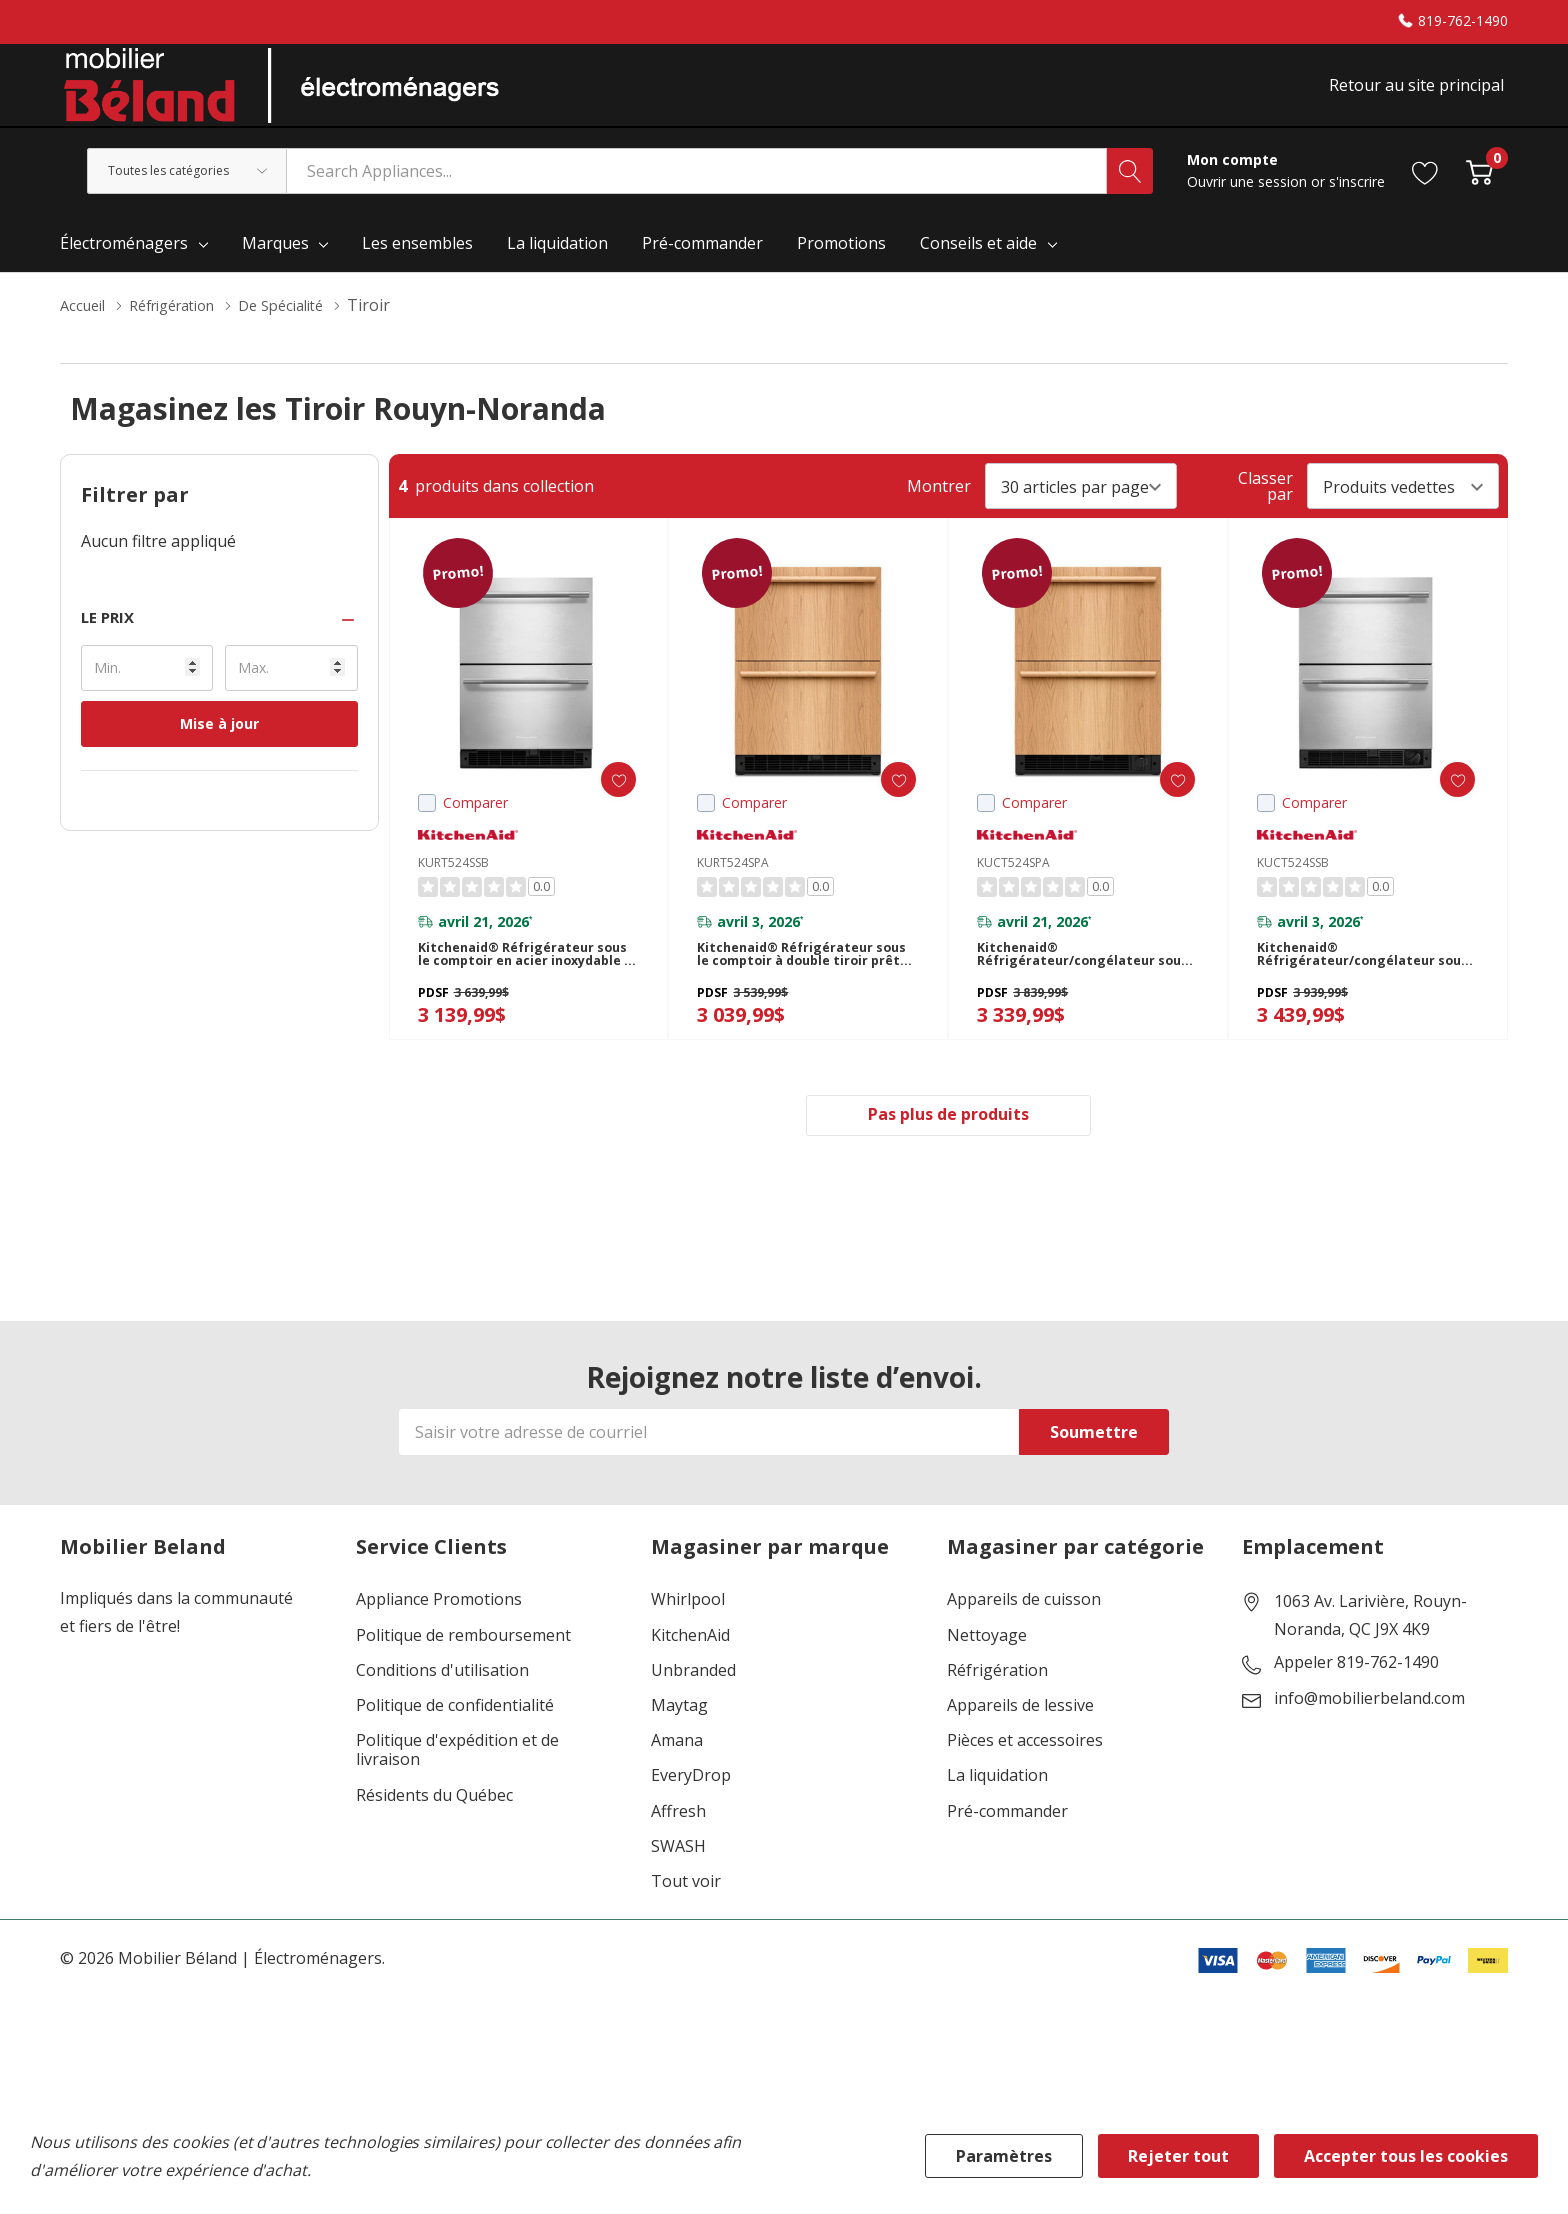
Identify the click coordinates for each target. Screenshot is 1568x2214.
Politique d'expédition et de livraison (457, 1793)
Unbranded (693, 1712)
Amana (677, 1783)
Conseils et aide (978, 264)
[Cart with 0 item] (1479, 191)
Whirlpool (688, 1642)
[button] (219, 638)
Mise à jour (219, 744)
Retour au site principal (1420, 97)
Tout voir (686, 1924)
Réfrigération (997, 1712)
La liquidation (997, 1818)
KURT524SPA (733, 883)
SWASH (678, 1888)
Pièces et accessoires (1025, 1783)
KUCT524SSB (1293, 883)
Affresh (678, 1853)
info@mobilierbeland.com (1369, 1742)
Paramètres (1004, 2156)
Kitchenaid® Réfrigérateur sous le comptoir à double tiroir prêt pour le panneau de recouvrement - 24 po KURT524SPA (804, 985)
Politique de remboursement (463, 1677)
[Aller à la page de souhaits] (1425, 191)
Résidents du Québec (434, 1837)
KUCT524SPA (1013, 883)
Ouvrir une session (1249, 202)
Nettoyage (987, 1677)
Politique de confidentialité (455, 1748)
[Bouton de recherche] (1130, 192)
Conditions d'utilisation (442, 1712)
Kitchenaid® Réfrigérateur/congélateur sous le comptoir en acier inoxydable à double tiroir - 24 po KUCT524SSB (1364, 985)
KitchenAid (690, 1677)
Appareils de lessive (1020, 1748)
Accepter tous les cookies (1406, 2156)
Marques (275, 264)
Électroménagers (124, 264)
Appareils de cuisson (1024, 1642)
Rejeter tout (1178, 2156)
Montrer (939, 507)
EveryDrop (691, 1818)
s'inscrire (1357, 202)
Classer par (1265, 507)
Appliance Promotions (439, 1642)
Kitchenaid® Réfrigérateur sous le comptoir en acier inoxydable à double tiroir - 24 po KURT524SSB (525, 985)
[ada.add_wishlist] (602, 800)
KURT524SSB (453, 883)
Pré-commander (1007, 1853)
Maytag (679, 1748)
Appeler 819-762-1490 (1356, 1706)
